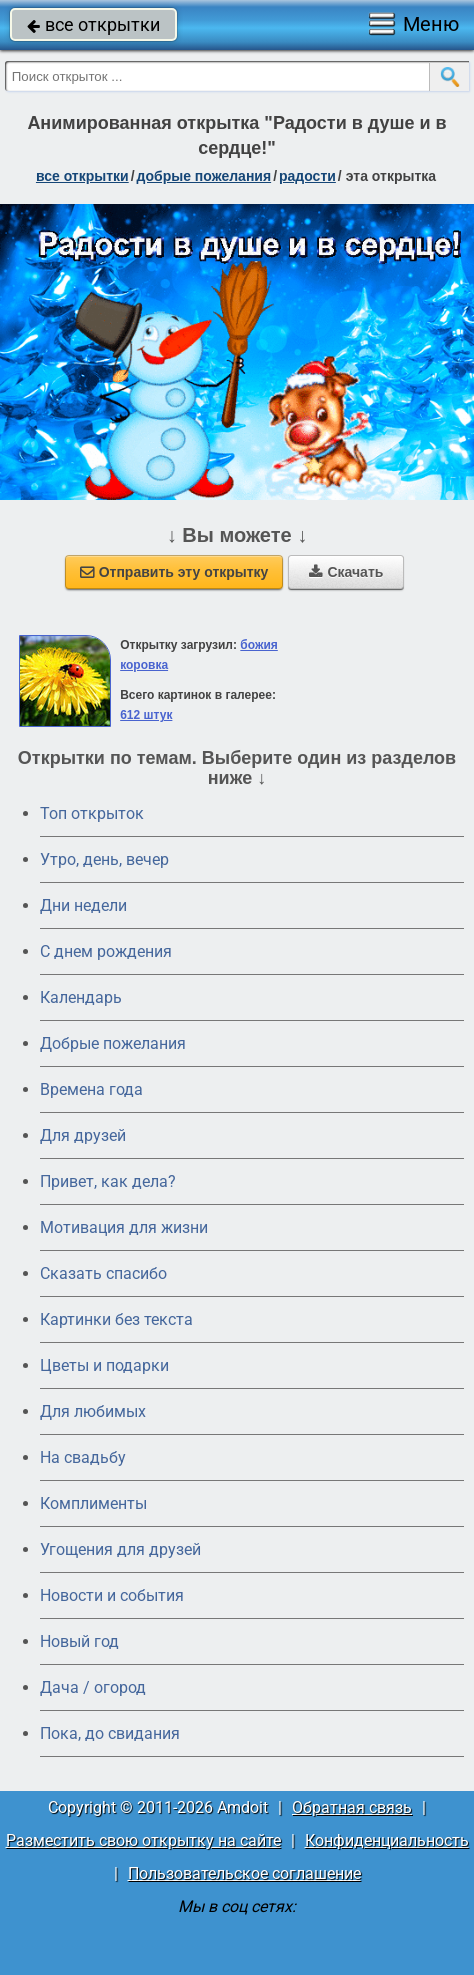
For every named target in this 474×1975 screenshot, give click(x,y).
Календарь (81, 997)
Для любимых (93, 1411)
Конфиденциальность (387, 1840)
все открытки (93, 24)
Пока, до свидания (110, 1733)
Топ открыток (92, 813)
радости (307, 176)
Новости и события (112, 1595)
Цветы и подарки (104, 1365)
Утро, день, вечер (104, 859)
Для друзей (83, 1135)
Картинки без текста (116, 1319)
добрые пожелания (204, 176)
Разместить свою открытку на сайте (143, 1840)
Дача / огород (93, 1687)
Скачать (346, 572)
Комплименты (93, 1503)
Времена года (91, 1089)
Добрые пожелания (113, 1043)
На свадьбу (83, 1457)
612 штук (146, 715)
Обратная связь (352, 1807)
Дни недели (83, 905)
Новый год (79, 1641)
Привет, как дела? (108, 1181)
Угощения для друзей (120, 1549)
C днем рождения (106, 951)
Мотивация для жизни (124, 1227)
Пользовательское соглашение (244, 1873)
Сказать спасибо (103, 1273)
